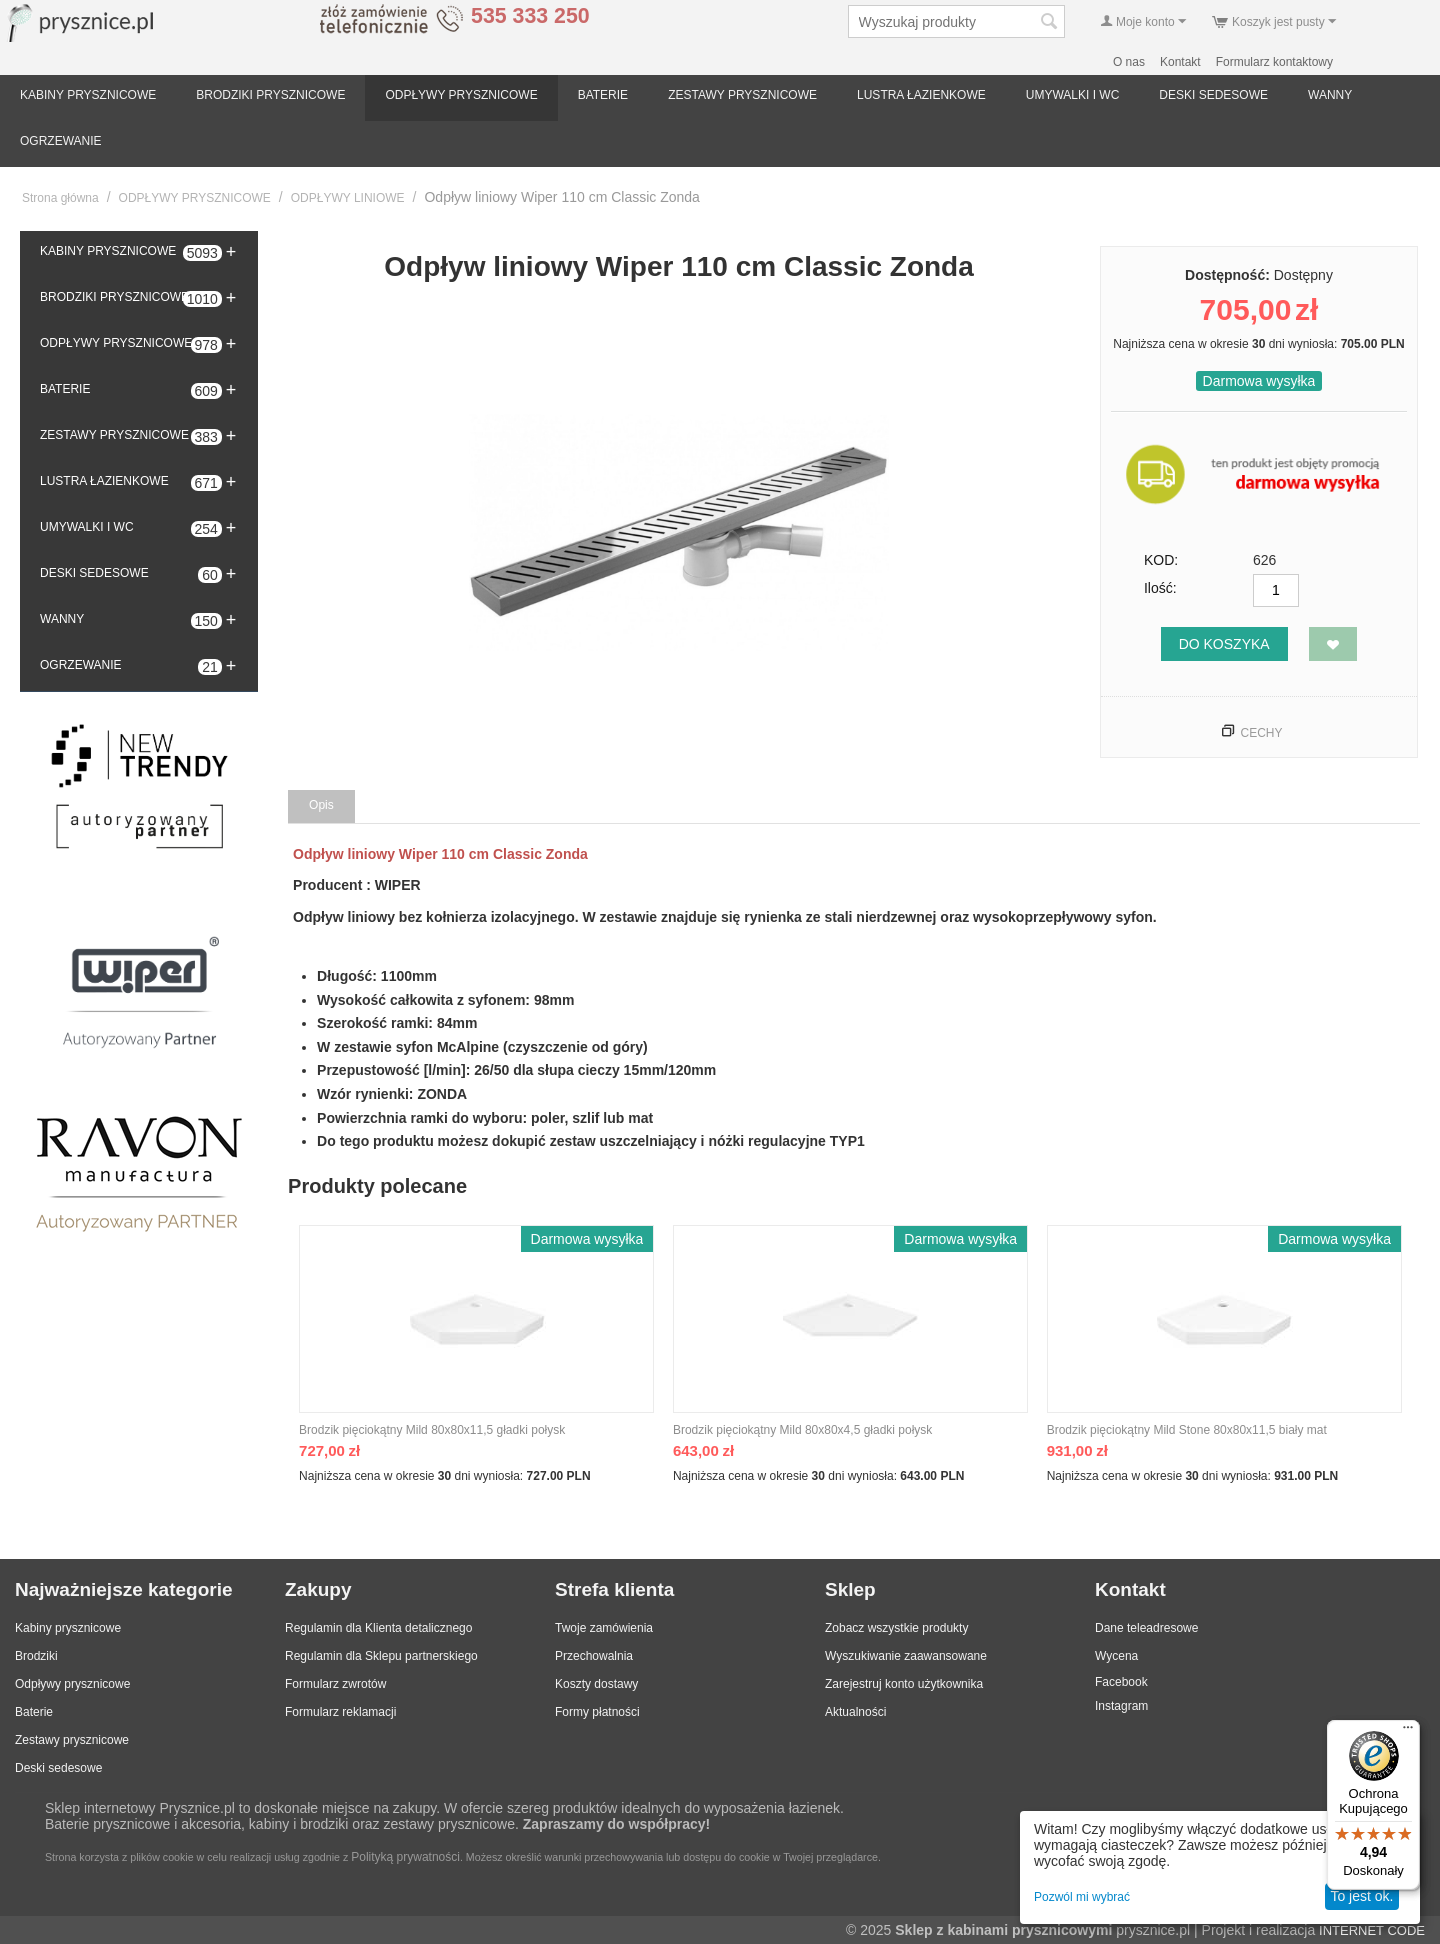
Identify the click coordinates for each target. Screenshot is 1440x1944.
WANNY (1330, 95)
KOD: (1161, 560)
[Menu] (1408, 1732)
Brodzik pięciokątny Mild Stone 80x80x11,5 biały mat (1187, 1430)
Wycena (1116, 1656)
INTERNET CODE (1372, 1930)
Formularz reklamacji (340, 1712)
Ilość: (1160, 588)
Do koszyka (1224, 644)
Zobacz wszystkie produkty (896, 1628)
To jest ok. (1361, 1896)
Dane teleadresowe (1146, 1628)
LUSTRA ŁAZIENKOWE (921, 95)
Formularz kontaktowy (1274, 62)
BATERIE (603, 95)
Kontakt (1180, 62)
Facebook (1121, 1682)
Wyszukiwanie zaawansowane (906, 1656)
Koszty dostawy (596, 1684)
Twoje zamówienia (604, 1628)
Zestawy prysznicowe (72, 1740)
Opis (321, 805)
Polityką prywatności (405, 1857)
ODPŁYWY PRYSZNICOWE (461, 95)
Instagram (1121, 1706)
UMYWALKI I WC (1073, 95)
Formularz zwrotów (335, 1684)
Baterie (34, 1712)
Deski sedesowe (58, 1768)
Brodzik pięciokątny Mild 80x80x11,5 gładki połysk (432, 1430)
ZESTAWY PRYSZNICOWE (742, 95)
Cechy (1261, 733)
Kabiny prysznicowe (68, 1628)
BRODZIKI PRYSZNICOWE (270, 95)
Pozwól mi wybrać (1082, 1897)
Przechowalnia (594, 1656)
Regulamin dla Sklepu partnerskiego (381, 1656)
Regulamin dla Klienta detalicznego (378, 1628)
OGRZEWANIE (61, 141)
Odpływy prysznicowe (72, 1684)
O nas (1129, 62)
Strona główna (60, 198)
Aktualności (855, 1712)
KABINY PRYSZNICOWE (88, 95)
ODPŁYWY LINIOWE (348, 198)
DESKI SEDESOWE (1213, 95)
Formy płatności (597, 1712)
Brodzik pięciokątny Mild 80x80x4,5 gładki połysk (802, 1430)
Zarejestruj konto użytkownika (904, 1684)
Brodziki (36, 1656)
